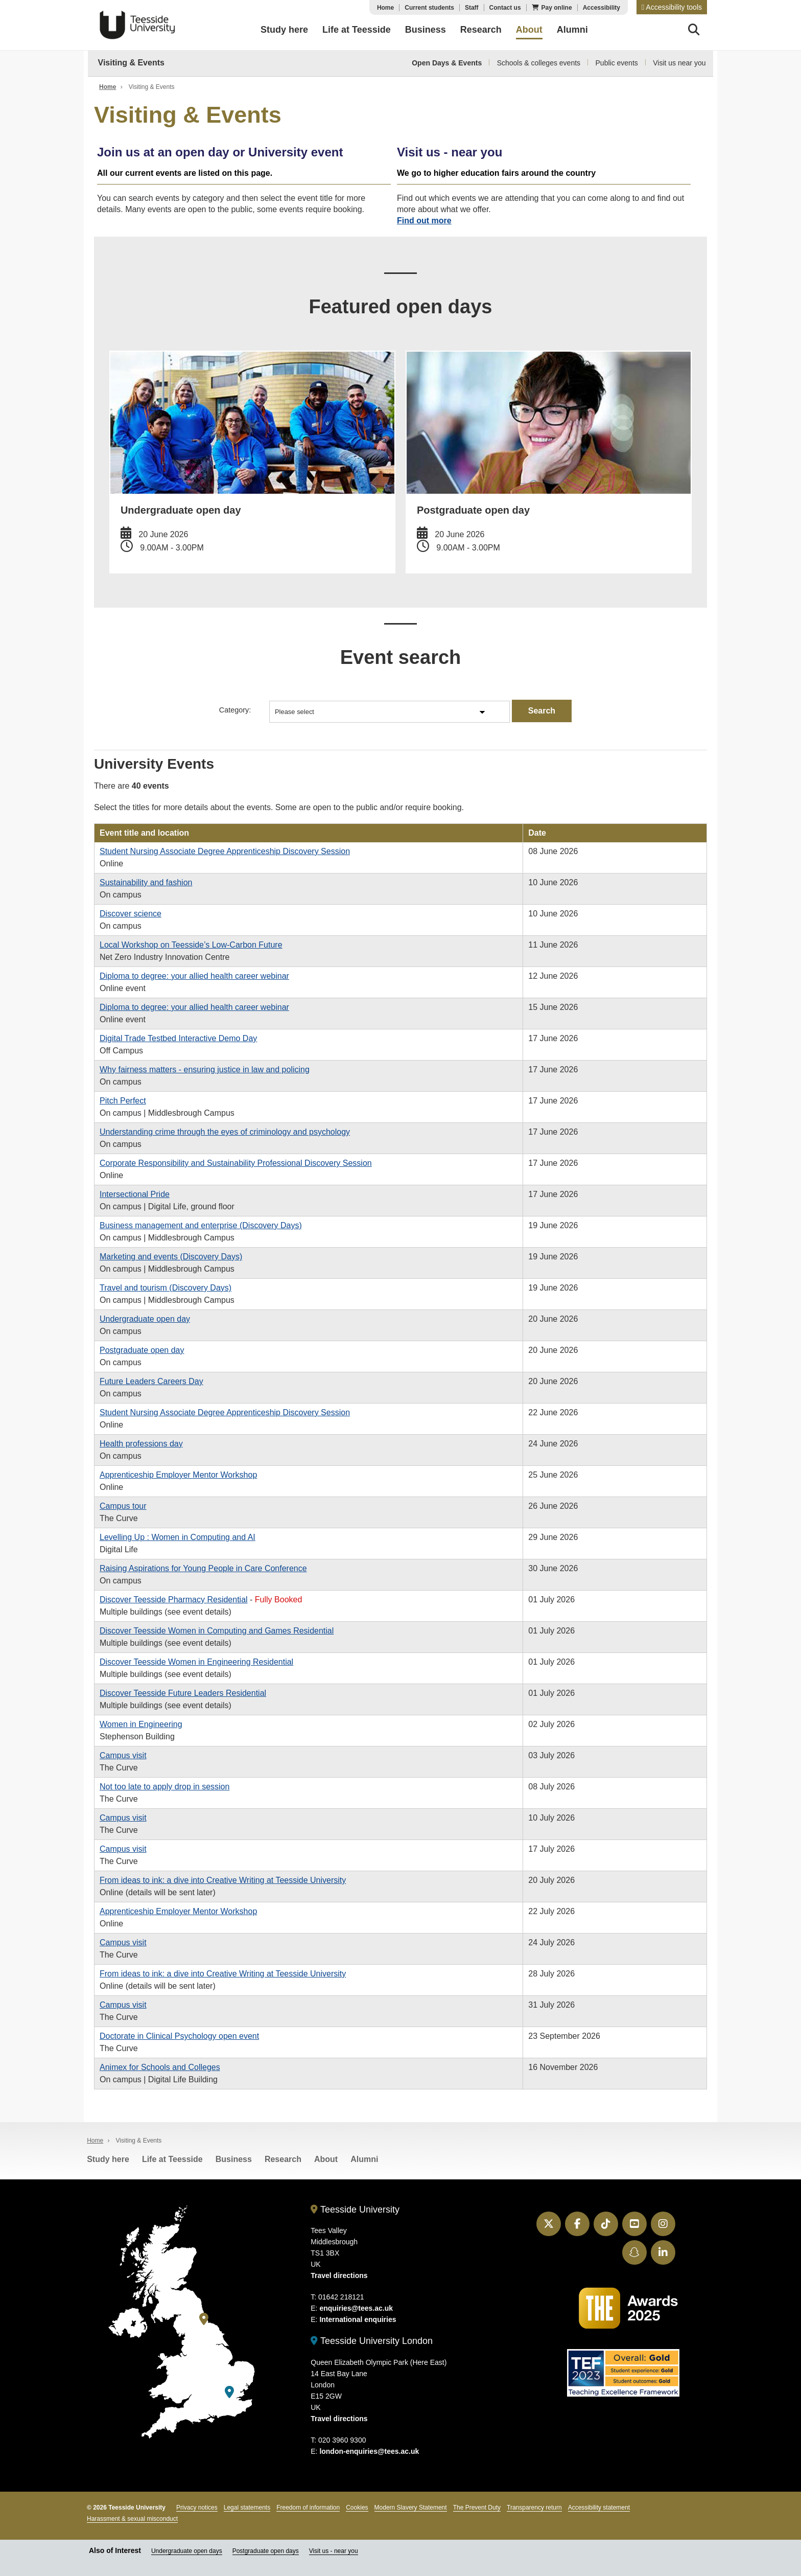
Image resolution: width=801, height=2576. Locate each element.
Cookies (357, 2506)
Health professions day (141, 1442)
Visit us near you (679, 63)
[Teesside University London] (229, 2391)
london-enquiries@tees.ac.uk (369, 2450)
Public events (617, 63)
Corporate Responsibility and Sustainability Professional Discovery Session (236, 1162)
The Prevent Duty (477, 2506)
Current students (429, 7)
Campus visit (123, 1754)
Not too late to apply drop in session (164, 1785)
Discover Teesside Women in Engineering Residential (196, 1661)
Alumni (364, 2158)
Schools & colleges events (538, 63)
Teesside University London (372, 2340)
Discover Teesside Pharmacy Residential (174, 1598)
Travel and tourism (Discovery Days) (165, 1286)
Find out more (424, 220)
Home (385, 7)
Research (283, 2158)
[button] (672, 7)
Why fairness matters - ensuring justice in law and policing (205, 1068)
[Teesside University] (203, 2318)
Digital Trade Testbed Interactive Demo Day (178, 1037)
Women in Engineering (141, 1723)
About (326, 2158)
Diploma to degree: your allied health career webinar (194, 975)
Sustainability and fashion (146, 881)
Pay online (556, 7)
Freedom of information (308, 2506)
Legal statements (247, 2506)
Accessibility (601, 7)
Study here (108, 2158)
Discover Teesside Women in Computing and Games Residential (217, 1629)
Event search (400, 656)
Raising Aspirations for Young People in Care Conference (203, 1567)
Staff (472, 7)
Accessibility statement (599, 2506)
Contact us (505, 7)
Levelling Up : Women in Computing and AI (177, 1536)
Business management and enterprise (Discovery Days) (201, 1224)
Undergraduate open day (145, 1318)
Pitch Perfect (123, 1099)
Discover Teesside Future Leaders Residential (183, 1692)
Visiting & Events (131, 62)
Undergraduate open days (186, 2550)
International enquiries (357, 2319)
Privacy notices (197, 2506)
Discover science (130, 912)
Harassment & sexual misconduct (132, 2517)
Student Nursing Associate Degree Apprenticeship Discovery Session (225, 850)
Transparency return (534, 2506)
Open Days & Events (447, 63)
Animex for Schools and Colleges (160, 2066)
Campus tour (123, 1505)
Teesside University (137, 25)
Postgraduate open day (142, 1349)
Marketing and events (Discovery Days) (171, 1255)
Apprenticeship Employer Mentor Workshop (178, 1473)
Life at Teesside (172, 2158)
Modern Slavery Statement (410, 2506)
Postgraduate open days (265, 2550)
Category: (235, 709)
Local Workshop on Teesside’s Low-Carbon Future (191, 943)
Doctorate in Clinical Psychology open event (179, 2035)
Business (234, 2158)
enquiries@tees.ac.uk (356, 2308)
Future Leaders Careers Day (151, 1380)
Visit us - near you (333, 2550)
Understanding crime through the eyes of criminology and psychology (225, 1130)
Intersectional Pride (135, 1193)
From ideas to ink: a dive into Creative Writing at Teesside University (223, 1879)
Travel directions (339, 2275)
